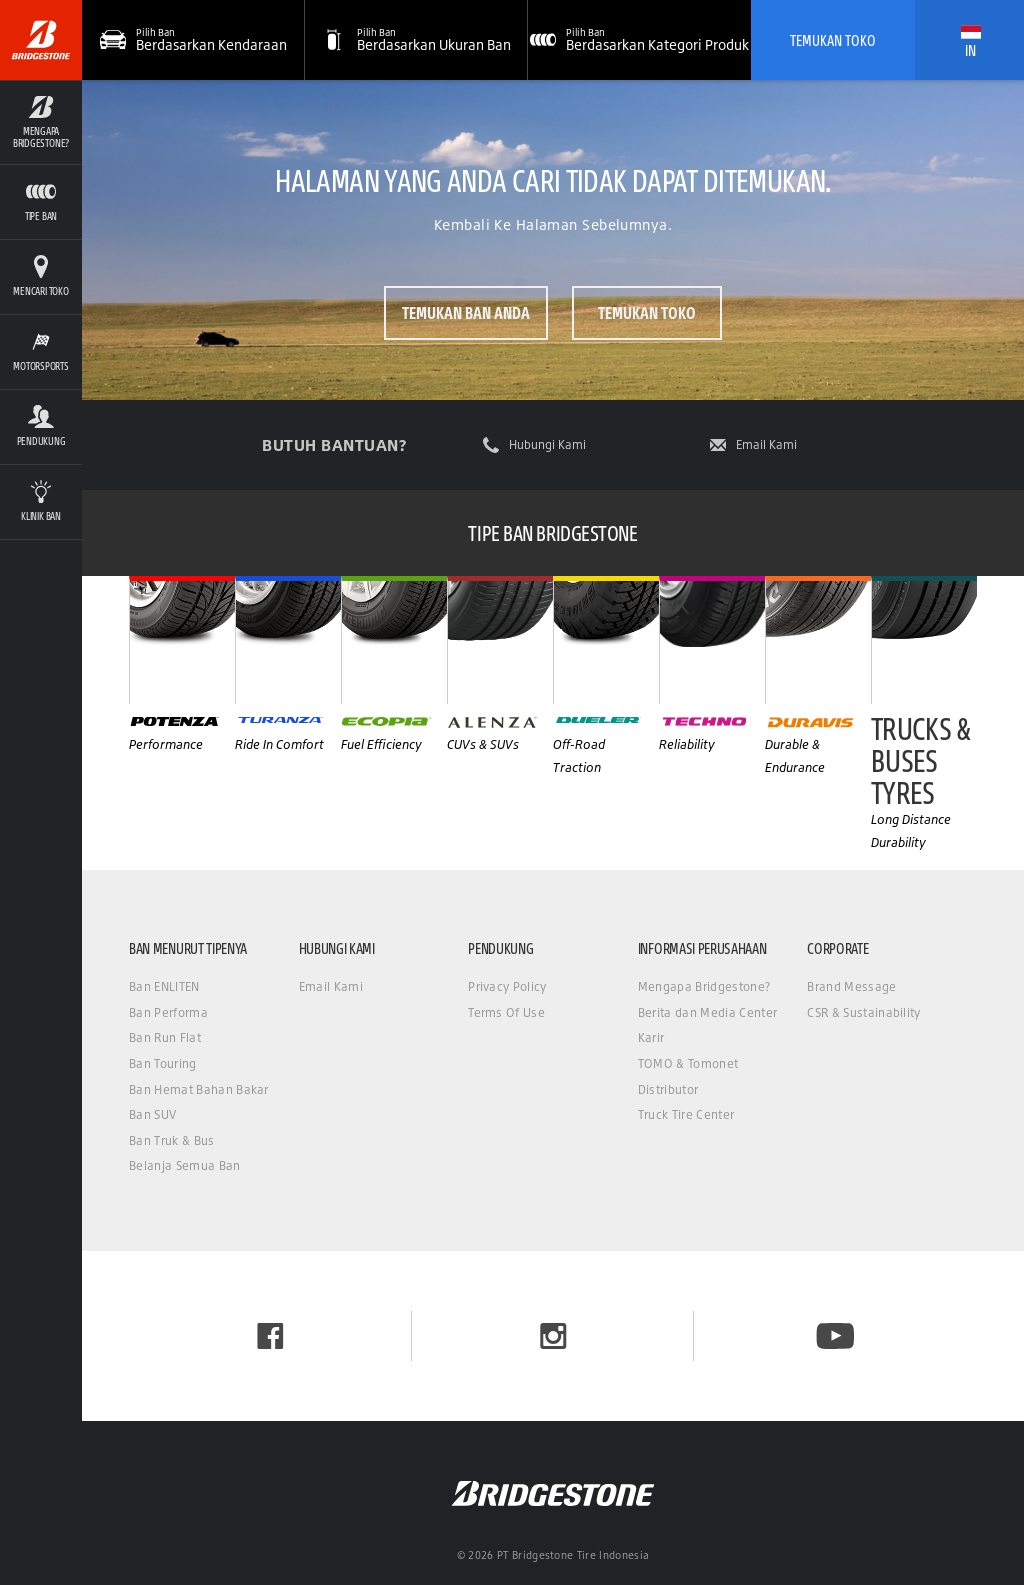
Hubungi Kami (547, 445)
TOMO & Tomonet (688, 1063)
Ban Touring (163, 1063)
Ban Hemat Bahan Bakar (199, 1089)
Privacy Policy (507, 986)
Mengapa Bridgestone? (704, 986)
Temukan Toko (833, 40)
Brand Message (851, 986)
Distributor (668, 1089)
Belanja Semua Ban (184, 1165)
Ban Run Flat (165, 1037)
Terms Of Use (506, 1012)
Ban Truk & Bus (171, 1140)
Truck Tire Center (686, 1114)
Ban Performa (168, 1012)
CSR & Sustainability (863, 1012)
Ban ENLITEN (164, 986)
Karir (651, 1037)
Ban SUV (152, 1114)
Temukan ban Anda (466, 312)
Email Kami (766, 445)
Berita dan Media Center (707, 1012)
